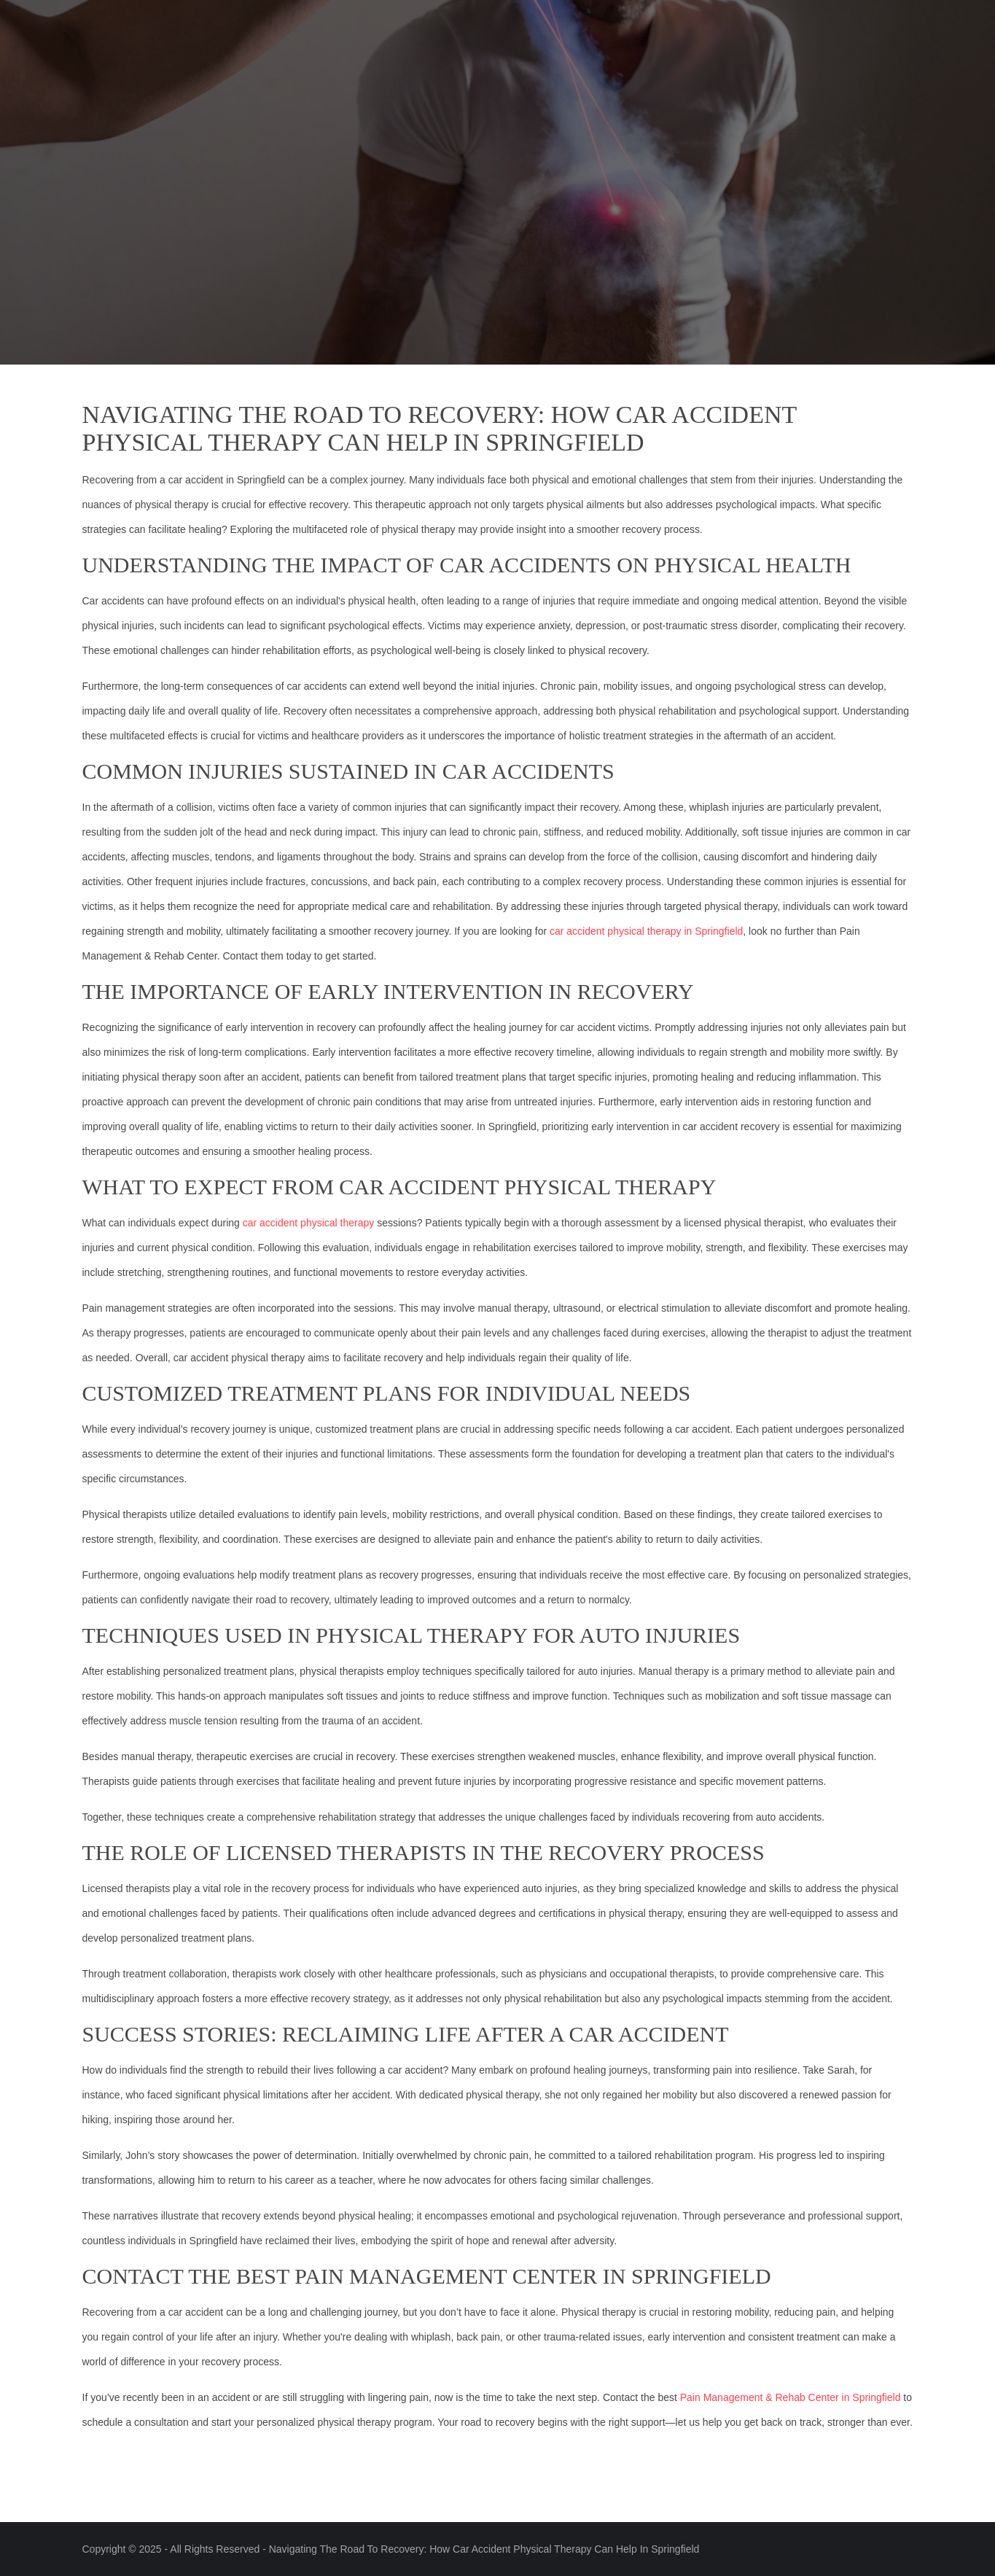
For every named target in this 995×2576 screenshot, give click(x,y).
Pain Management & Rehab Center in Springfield (790, 2397)
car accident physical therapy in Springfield (646, 931)
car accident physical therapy (309, 1223)
